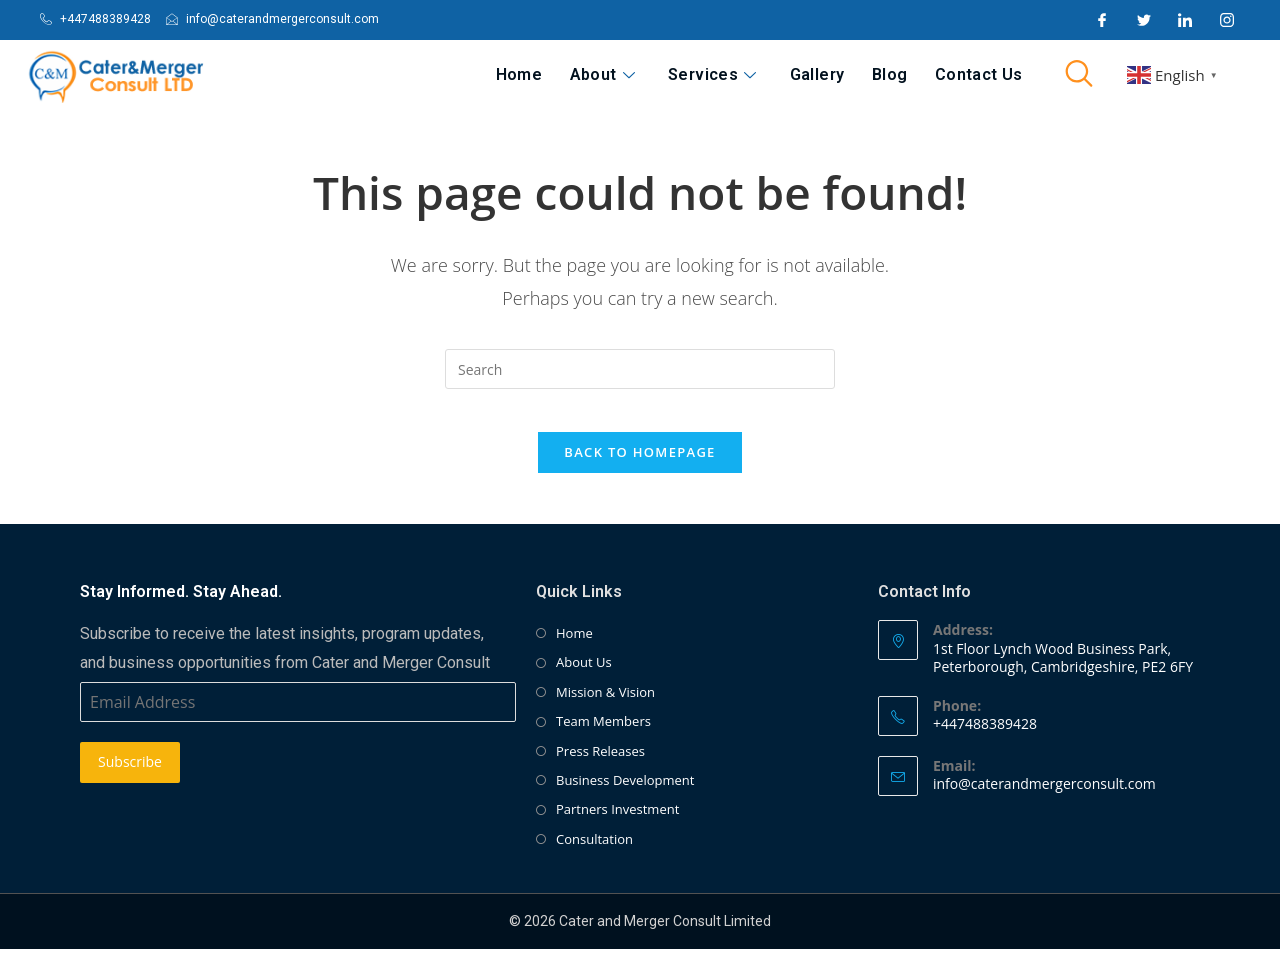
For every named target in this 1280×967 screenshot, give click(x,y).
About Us (584, 681)
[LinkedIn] (1185, 20)
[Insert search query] (640, 369)
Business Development (625, 798)
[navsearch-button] (1079, 75)
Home (581, 74)
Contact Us (984, 74)
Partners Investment (617, 828)
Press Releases (600, 769)
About (653, 74)
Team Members (603, 739)
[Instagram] (1227, 20)
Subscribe (130, 780)
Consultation (594, 857)
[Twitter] (1144, 20)
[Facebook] (1102, 20)
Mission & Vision (605, 710)
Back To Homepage (639, 470)
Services (752, 74)
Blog (907, 74)
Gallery (845, 74)
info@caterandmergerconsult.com (1044, 801)
